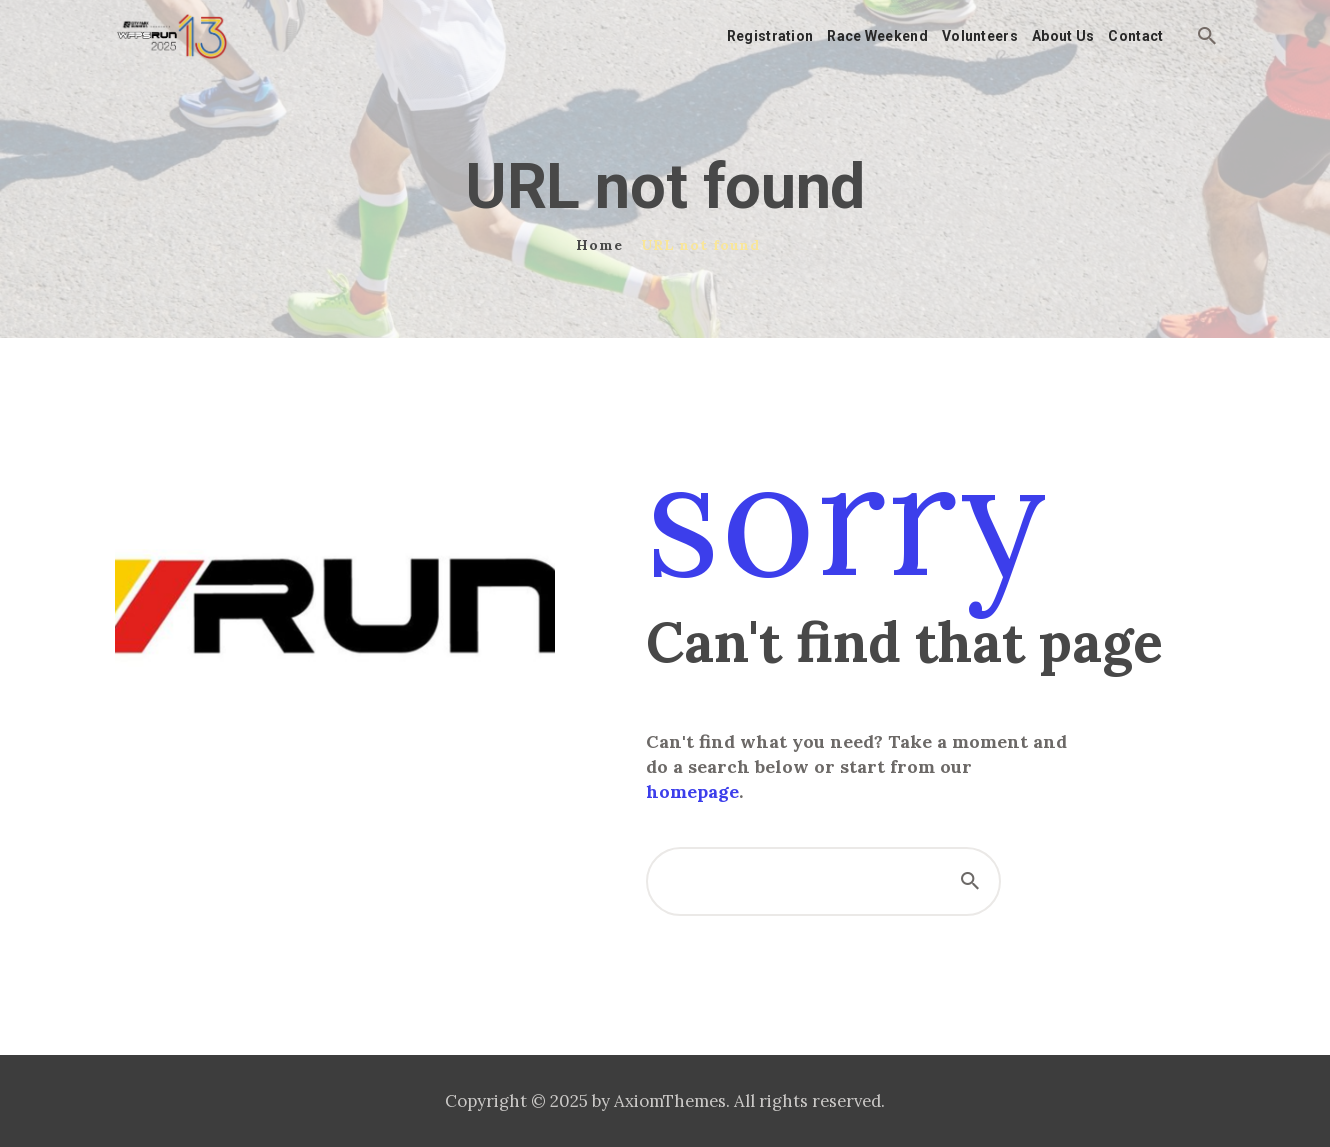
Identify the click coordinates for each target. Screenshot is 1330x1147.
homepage (692, 791)
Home (599, 245)
